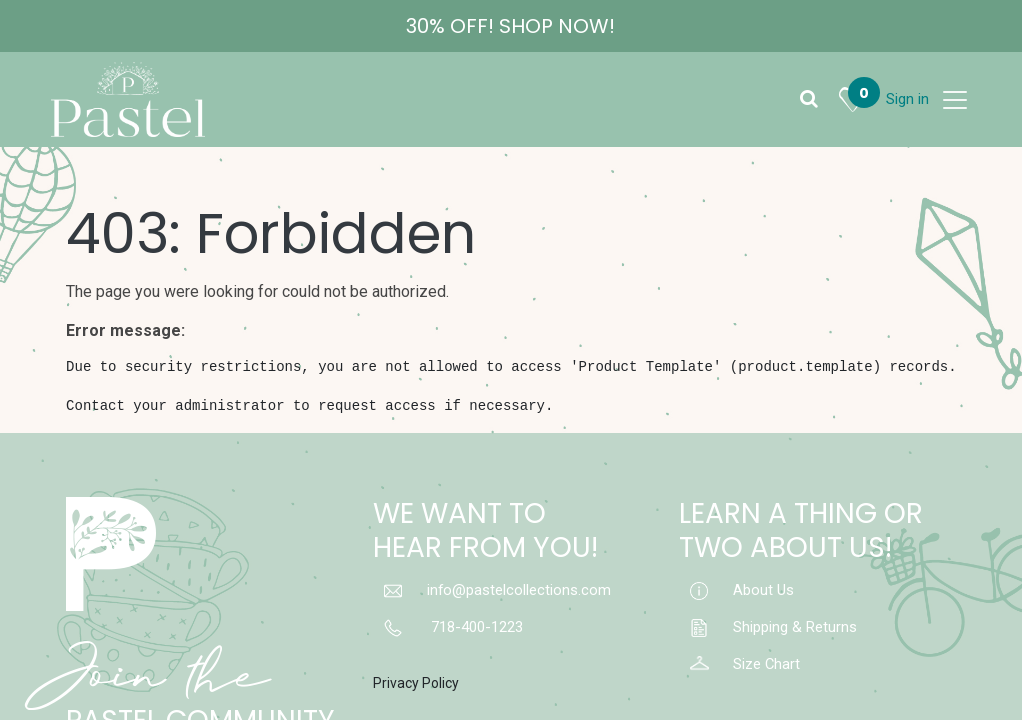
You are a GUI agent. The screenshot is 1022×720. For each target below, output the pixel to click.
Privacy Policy (416, 683)
